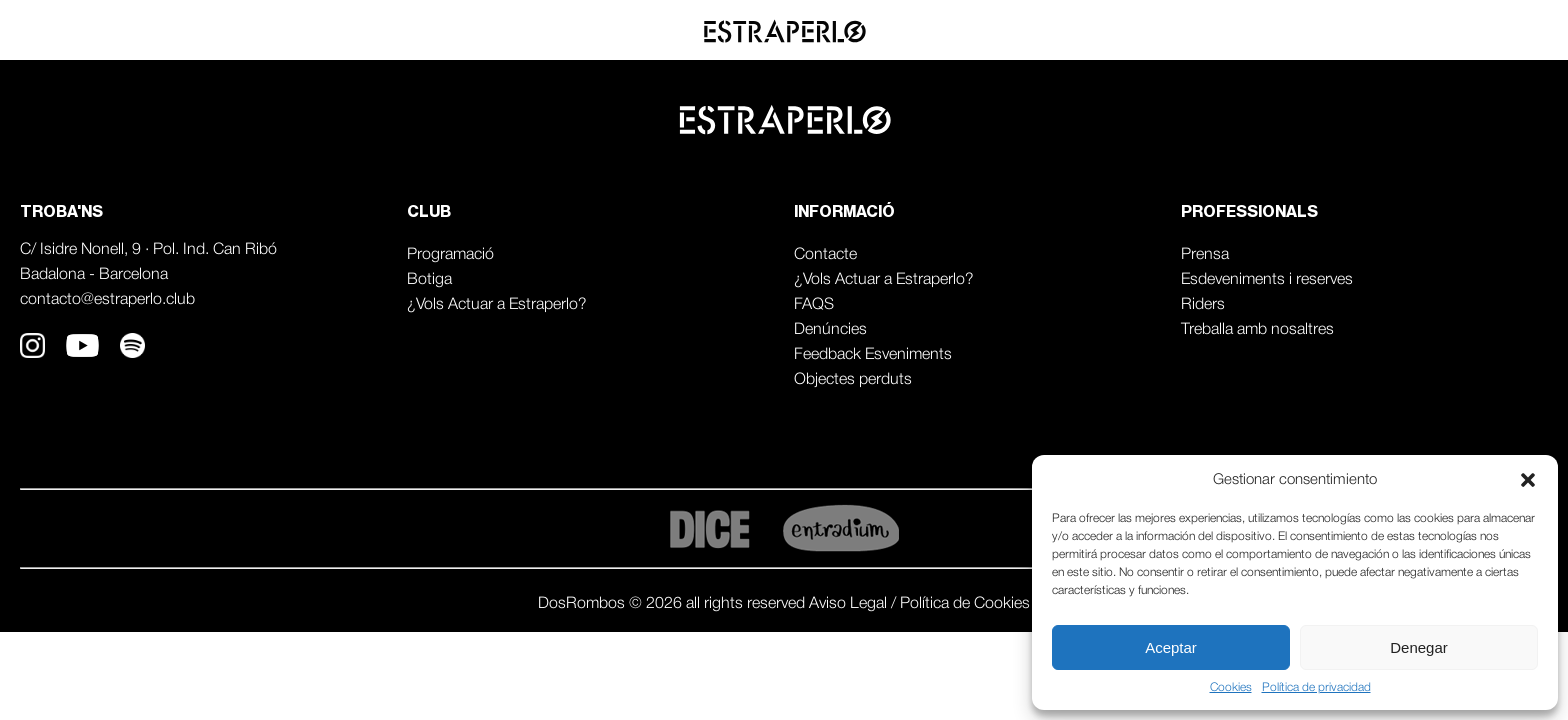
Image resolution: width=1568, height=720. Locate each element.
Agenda (1356, 31)
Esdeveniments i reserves (1267, 280)
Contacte (825, 255)
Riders (1203, 305)
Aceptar (1171, 647)
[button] (1528, 480)
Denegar (1419, 647)
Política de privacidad (1316, 687)
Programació (450, 255)
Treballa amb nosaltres (1257, 330)
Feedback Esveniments (873, 355)
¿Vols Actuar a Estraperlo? (497, 305)
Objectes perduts (853, 380)
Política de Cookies (965, 604)
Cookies (1231, 687)
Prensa (1205, 255)
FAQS (814, 305)
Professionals (1481, 31)
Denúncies (830, 330)
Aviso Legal (850, 604)
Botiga (429, 280)
